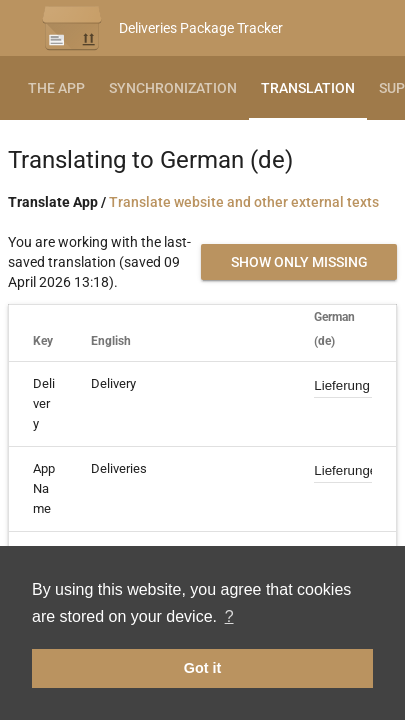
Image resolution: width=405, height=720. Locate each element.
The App (56, 88)
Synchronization (173, 88)
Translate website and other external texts (244, 202)
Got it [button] (203, 668)
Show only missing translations (299, 267)
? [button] (229, 616)
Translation (308, 88)
